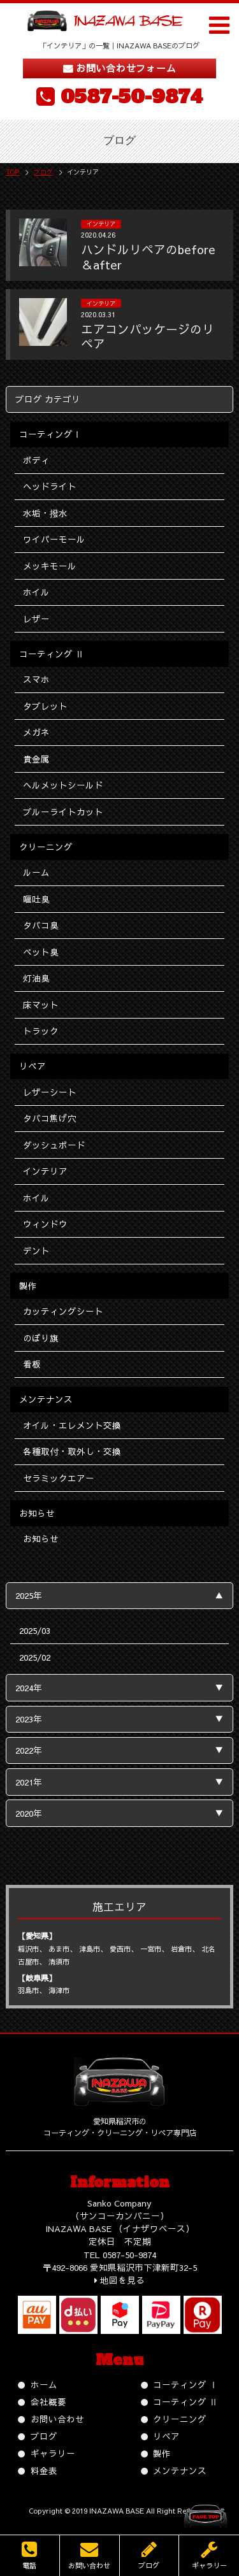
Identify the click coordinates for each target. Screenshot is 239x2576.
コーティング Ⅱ (185, 2402)
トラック (41, 1031)
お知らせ (41, 1539)
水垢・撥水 (45, 513)
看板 (32, 1364)
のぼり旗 (41, 1338)
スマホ (36, 679)
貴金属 (36, 759)
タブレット (45, 706)
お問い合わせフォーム (126, 68)
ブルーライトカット (63, 812)
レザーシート (49, 1092)
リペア (166, 2436)
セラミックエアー (58, 1478)
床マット (41, 1005)
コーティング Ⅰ (185, 2385)
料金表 (44, 2471)
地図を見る (122, 2280)
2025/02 (34, 1657)
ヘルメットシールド (63, 785)
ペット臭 (41, 952)
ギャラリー (53, 2453)
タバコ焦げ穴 (49, 1118)
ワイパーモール (54, 539)
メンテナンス (179, 2471)
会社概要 (48, 2402)
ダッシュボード (54, 1145)
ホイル (36, 592)
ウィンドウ (45, 1224)
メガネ (36, 732)
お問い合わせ (57, 2419)
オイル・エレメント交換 (72, 1425)
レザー (36, 619)
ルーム (36, 872)
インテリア (45, 1171)
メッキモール (49, 566)
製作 (162, 2453)
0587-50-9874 (132, 97)
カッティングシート (63, 1311)
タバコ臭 (41, 925)
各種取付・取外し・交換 (72, 1451)
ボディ (36, 460)
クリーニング (179, 2419)
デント (36, 1251)
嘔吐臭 (36, 899)
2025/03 (34, 1630)
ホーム (44, 2385)
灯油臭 (36, 978)
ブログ (44, 2436)
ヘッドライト (49, 486)
